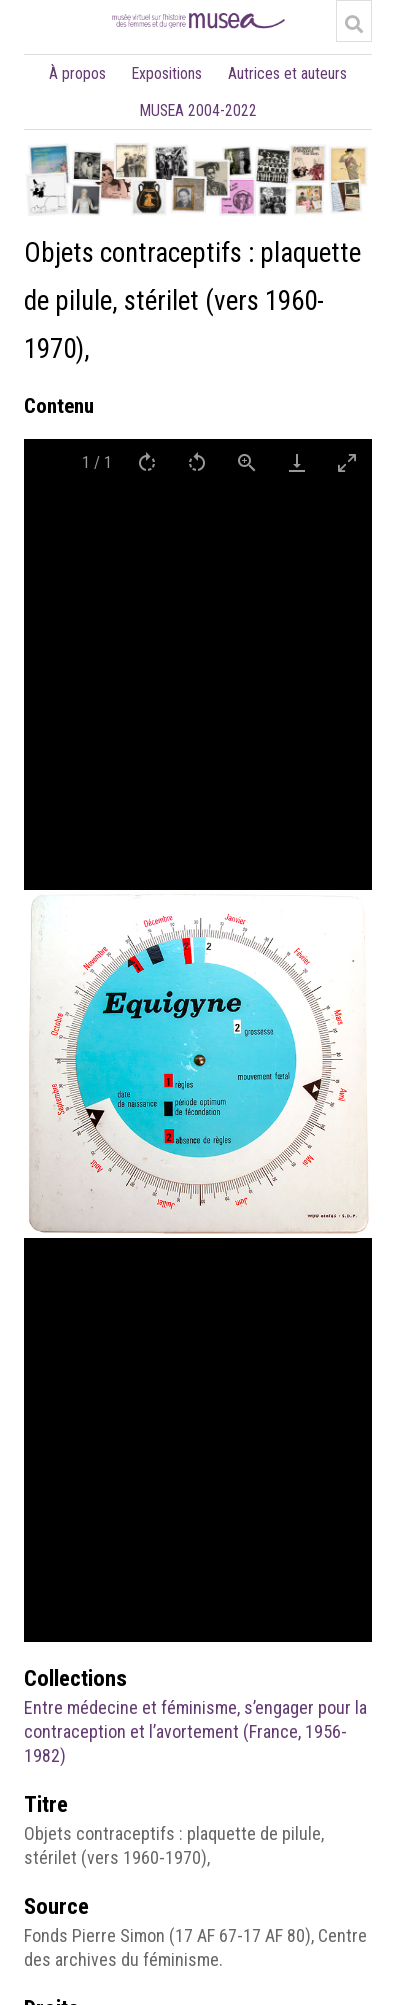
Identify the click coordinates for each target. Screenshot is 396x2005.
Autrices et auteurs (287, 73)
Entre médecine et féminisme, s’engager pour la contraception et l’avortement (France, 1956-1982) (195, 1731)
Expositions (167, 73)
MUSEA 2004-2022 (198, 110)
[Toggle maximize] (347, 462)
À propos (77, 73)
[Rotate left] (197, 462)
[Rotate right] (147, 462)
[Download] (297, 462)
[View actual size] (247, 462)
